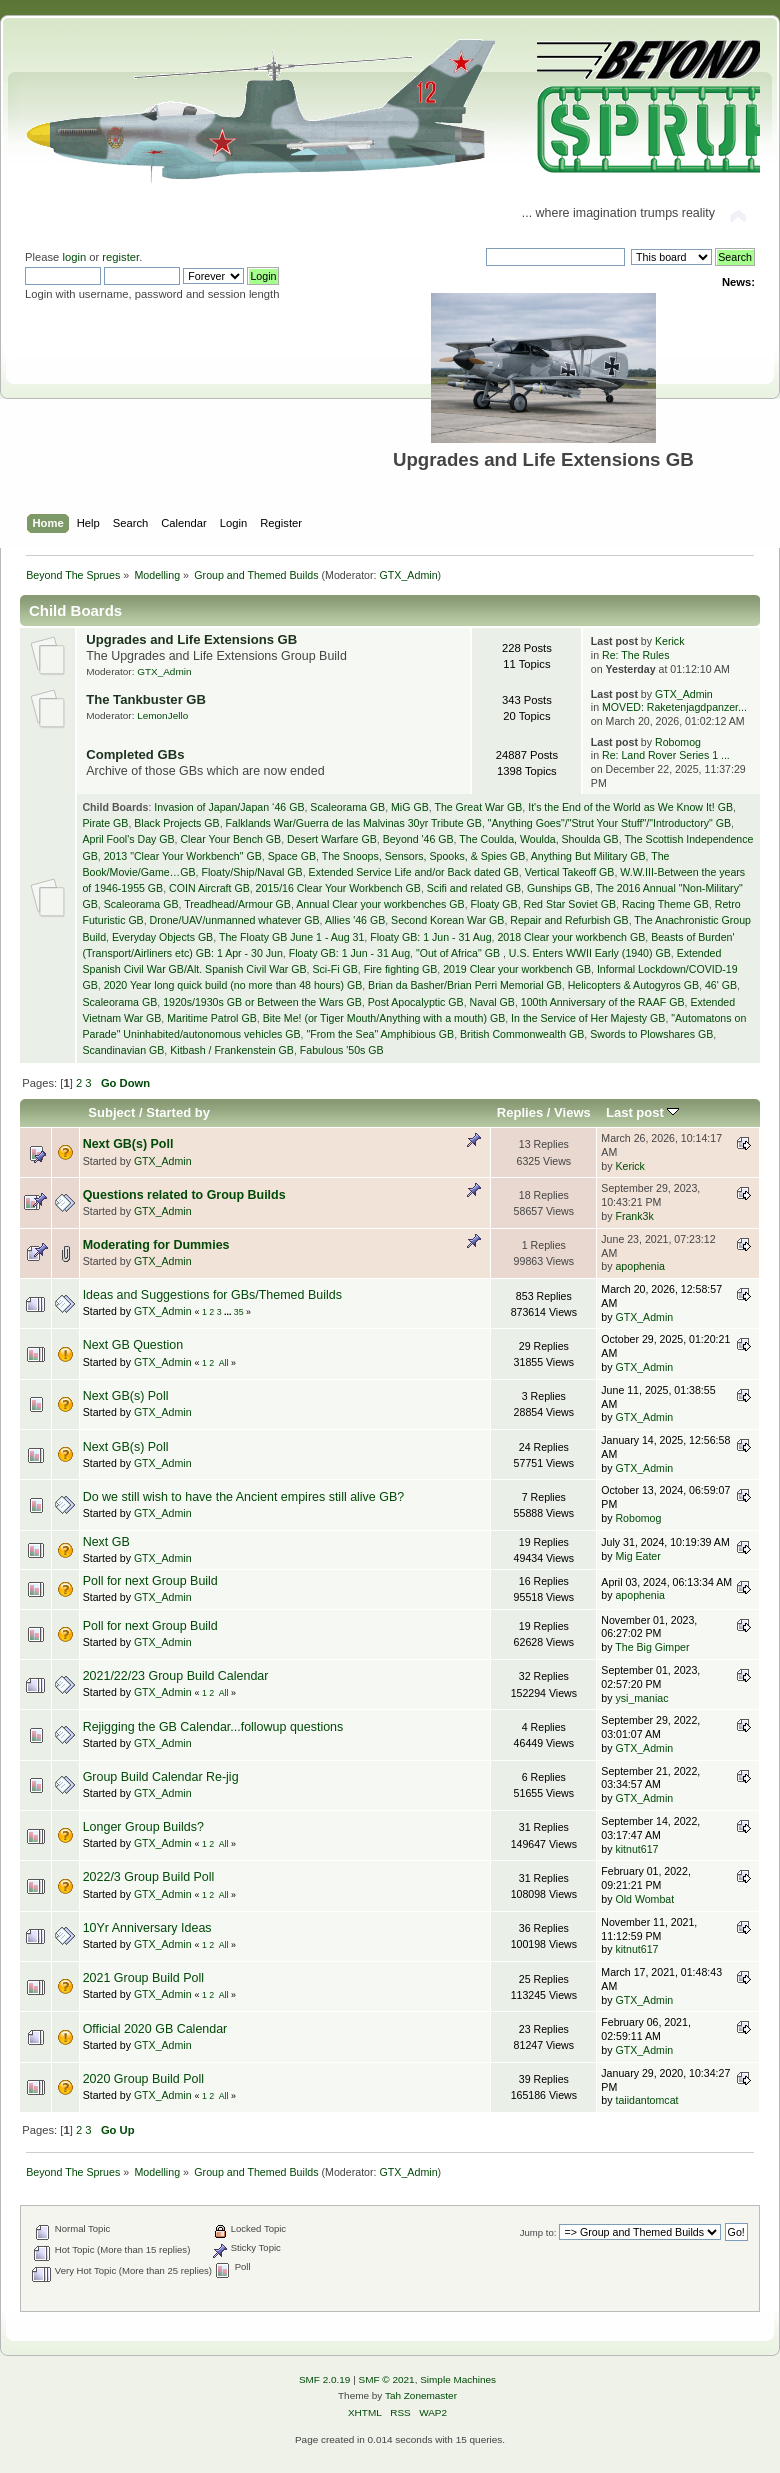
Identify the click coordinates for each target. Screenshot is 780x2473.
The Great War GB (478, 807)
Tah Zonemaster (421, 2395)
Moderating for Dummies (156, 1245)
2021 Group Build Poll (143, 1978)
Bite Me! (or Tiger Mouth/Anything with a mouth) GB (384, 1018)
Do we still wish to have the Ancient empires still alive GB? (244, 1497)
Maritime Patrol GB (211, 1018)
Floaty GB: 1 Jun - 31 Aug (430, 937)
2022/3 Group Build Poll (149, 1877)
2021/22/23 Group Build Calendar (176, 1676)
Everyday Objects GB (162, 937)
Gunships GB (558, 888)
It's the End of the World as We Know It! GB (630, 807)
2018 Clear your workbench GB (571, 937)
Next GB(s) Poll (128, 1144)
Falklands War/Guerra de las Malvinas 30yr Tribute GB (354, 823)
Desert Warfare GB (332, 839)
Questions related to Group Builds (184, 1195)
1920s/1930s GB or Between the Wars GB (262, 1002)
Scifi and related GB (474, 888)
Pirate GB (105, 823)
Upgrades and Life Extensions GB (191, 639)
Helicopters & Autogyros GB (633, 985)
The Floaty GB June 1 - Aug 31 (291, 937)
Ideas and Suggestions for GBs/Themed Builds (212, 1295)
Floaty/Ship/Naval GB (251, 872)
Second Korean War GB (447, 920)
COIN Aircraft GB (209, 888)
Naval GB (492, 1002)
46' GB (721, 985)
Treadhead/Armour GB (237, 904)
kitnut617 (636, 1849)
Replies (520, 1112)
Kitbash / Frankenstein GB (232, 1050)
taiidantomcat (646, 2100)
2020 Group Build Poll (143, 2079)
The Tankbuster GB (146, 699)
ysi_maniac (641, 1698)
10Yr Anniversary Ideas (147, 1928)
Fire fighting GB (401, 969)
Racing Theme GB (665, 904)
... (229, 1312)
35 (239, 1312)
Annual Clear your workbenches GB (380, 904)
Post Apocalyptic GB (416, 1002)
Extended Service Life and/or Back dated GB (414, 872)
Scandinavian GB (123, 1050)
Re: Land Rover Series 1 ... (666, 755)
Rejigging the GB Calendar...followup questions (213, 1727)
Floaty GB (494, 904)
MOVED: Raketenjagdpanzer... (674, 707)
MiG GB (410, 807)
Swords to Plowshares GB (651, 1034)
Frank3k (634, 1216)
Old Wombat (644, 1899)
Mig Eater (637, 1556)
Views (572, 1112)
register (120, 257)
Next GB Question (133, 1345)
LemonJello (162, 715)
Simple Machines (458, 2379)
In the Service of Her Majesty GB (588, 1018)
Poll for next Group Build (150, 1581)
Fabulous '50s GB (342, 1050)
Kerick (669, 641)
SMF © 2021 (387, 2379)
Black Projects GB (176, 823)
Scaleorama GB (347, 807)
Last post (643, 1112)
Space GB (292, 856)
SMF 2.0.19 (325, 2379)
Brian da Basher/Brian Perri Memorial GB (465, 985)
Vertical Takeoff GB (570, 872)
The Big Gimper (652, 1647)
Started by (178, 1112)
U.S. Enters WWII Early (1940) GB (590, 953)
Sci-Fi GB (334, 969)
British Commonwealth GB (522, 1034)
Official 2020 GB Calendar (155, 2029)
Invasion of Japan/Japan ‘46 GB (229, 807)
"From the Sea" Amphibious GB (380, 1034)
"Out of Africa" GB (459, 953)
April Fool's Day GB (128, 839)
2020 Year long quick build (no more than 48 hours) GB (233, 985)
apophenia (640, 1266)
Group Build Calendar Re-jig (161, 1777)
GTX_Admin (409, 575)
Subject (111, 1112)
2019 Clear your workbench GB (517, 969)
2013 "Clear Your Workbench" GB (183, 856)
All (224, 1363)
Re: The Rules (636, 655)
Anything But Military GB (588, 856)
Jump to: (538, 2232)
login (74, 257)
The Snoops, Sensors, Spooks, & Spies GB (424, 856)
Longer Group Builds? (143, 1827)
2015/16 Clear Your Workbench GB (338, 888)
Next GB (106, 1542)
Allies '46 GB (355, 920)
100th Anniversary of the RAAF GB (603, 1002)
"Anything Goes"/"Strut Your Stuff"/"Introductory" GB (609, 823)
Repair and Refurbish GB (569, 920)
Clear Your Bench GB (230, 839)
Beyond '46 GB (418, 839)
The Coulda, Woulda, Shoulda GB (538, 839)
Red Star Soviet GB (570, 904)
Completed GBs (135, 754)
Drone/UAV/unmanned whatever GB (235, 920)
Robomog (678, 742)
